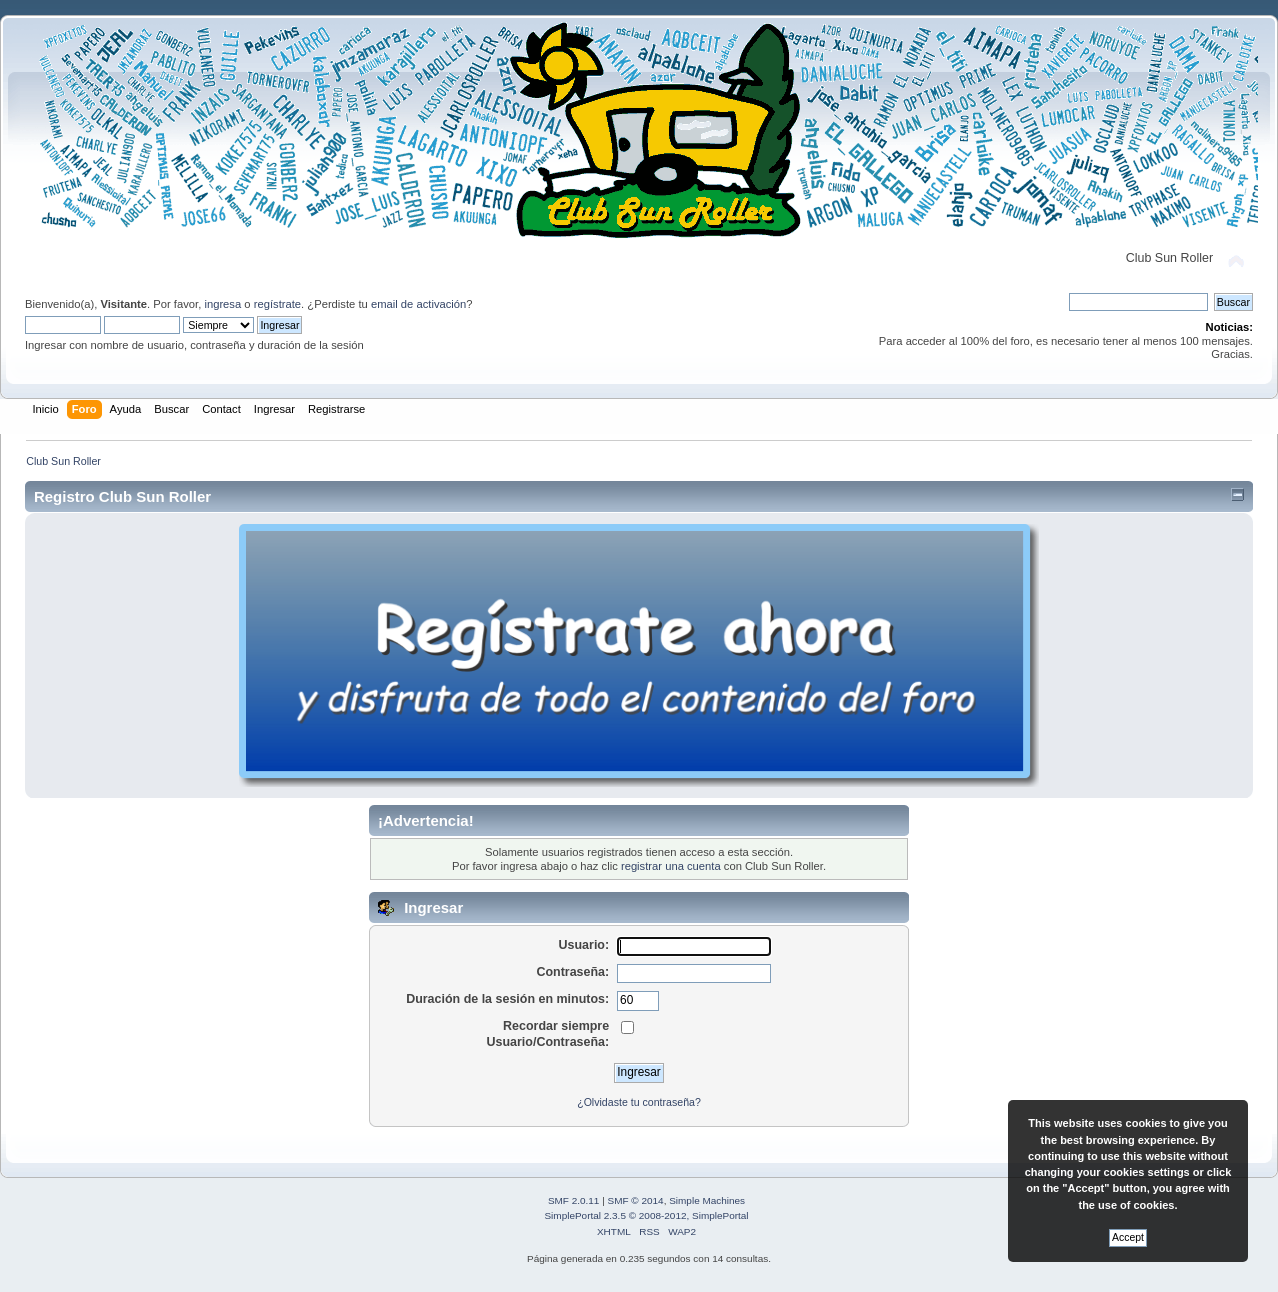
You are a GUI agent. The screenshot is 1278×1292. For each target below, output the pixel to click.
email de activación (418, 304)
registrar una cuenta (671, 866)
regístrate (277, 304)
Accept (1128, 1237)
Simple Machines (707, 1200)
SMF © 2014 (636, 1200)
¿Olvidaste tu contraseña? (639, 1102)
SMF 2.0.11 (574, 1200)
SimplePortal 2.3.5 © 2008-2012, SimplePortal (646, 1215)
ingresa (222, 304)
